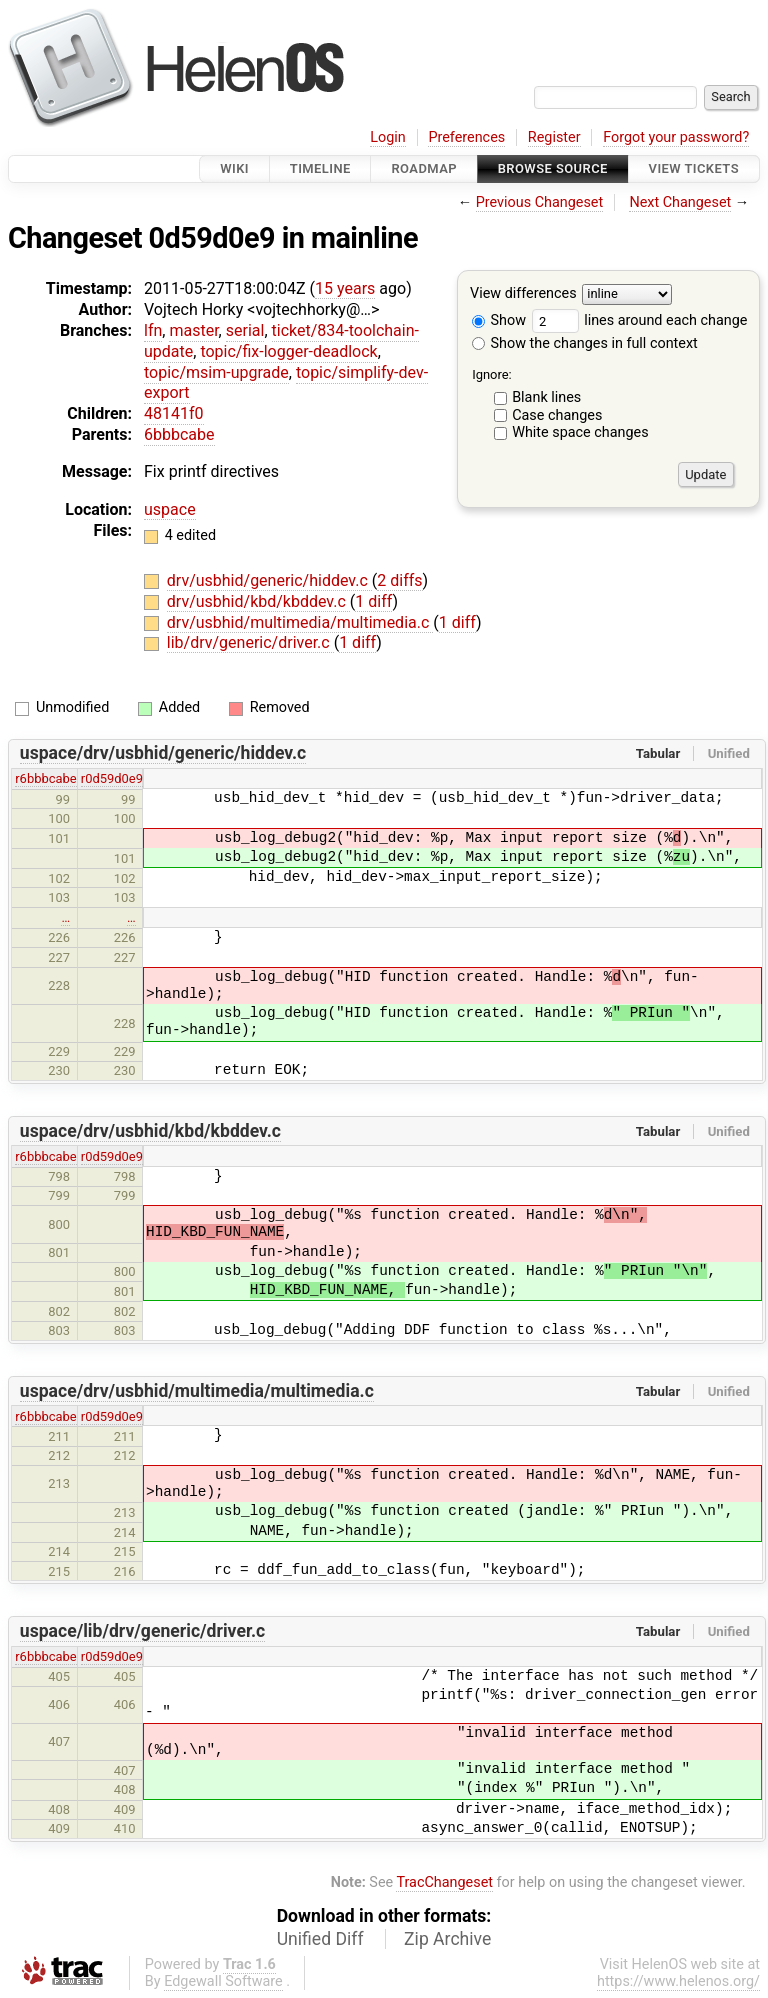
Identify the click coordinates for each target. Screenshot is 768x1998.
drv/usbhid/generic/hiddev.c (269, 580)
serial (245, 330)
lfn (153, 330)
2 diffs (399, 580)
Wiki (234, 168)
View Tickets (694, 168)
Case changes (557, 415)
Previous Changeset (540, 202)
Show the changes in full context (585, 343)
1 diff (373, 601)
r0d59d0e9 (112, 778)
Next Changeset (680, 202)
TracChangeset (444, 1882)
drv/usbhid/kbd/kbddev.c (258, 601)
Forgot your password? (676, 137)
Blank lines (546, 397)
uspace (170, 509)
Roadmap (424, 168)
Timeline (320, 168)
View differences (523, 294)
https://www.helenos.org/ (678, 1981)
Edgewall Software (223, 1981)
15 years (345, 288)
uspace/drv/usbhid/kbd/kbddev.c (150, 1131)
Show (499, 320)
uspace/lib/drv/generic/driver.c (142, 1631)
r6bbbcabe (45, 778)
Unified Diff (320, 1939)
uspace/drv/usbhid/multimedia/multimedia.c (197, 1391)
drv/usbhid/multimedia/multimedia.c (300, 622)
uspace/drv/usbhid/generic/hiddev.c (163, 753)
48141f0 (174, 413)
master (193, 330)
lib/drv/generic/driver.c (250, 642)
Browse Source (553, 168)
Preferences (466, 137)
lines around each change (640, 320)
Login (388, 137)
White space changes (580, 432)
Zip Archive (447, 1939)
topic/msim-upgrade (216, 372)
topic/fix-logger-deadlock (288, 351)
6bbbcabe (179, 434)
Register (554, 137)
